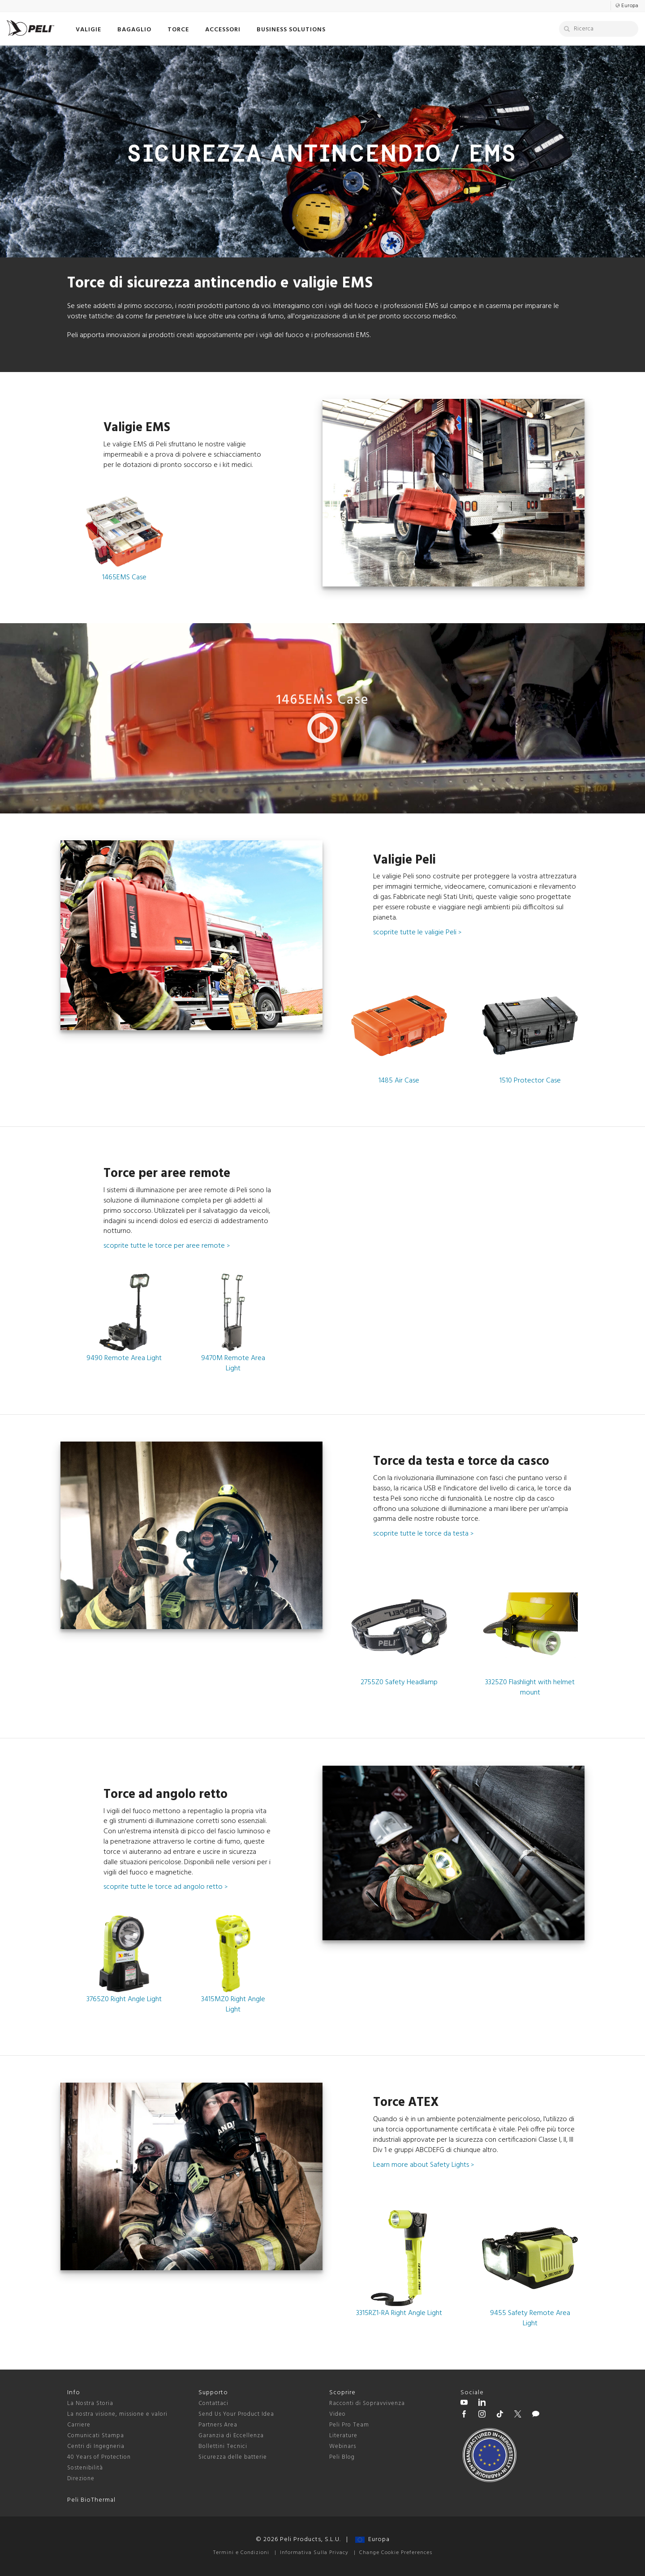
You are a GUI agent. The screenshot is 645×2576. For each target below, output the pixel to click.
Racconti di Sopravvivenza (367, 2403)
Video (337, 2414)
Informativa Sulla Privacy (314, 2552)
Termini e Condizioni (241, 2552)
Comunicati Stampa (95, 2435)
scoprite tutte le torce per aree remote (166, 1246)
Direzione (81, 2478)
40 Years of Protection (99, 2457)
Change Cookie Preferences (395, 2552)
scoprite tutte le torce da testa (423, 1534)
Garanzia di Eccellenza (231, 2435)
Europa (372, 2539)
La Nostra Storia (90, 2403)
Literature (343, 2435)
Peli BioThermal (91, 2500)
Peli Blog (342, 2457)
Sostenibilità (85, 2468)
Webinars (342, 2446)
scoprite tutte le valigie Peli (417, 932)
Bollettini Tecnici (222, 2446)
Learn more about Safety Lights (423, 2165)
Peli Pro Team (349, 2425)
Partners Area (217, 2425)
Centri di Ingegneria (96, 2446)
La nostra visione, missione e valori (117, 2414)
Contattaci (213, 2403)
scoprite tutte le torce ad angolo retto (165, 1887)
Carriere (78, 2425)
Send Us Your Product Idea (236, 2414)
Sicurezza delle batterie (232, 2457)
